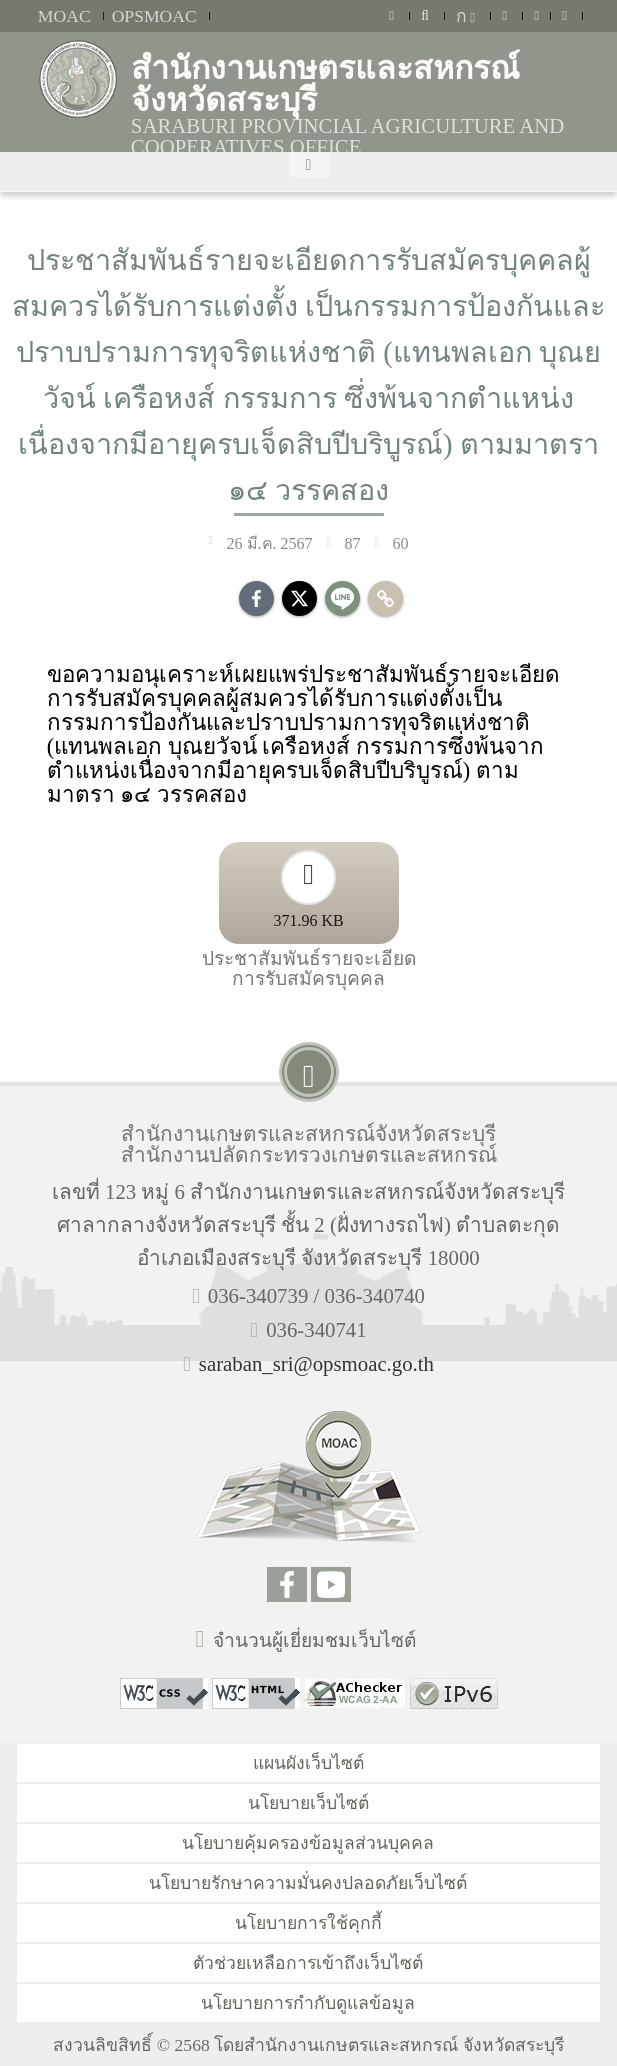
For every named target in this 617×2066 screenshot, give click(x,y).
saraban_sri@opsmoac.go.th (316, 1363)
